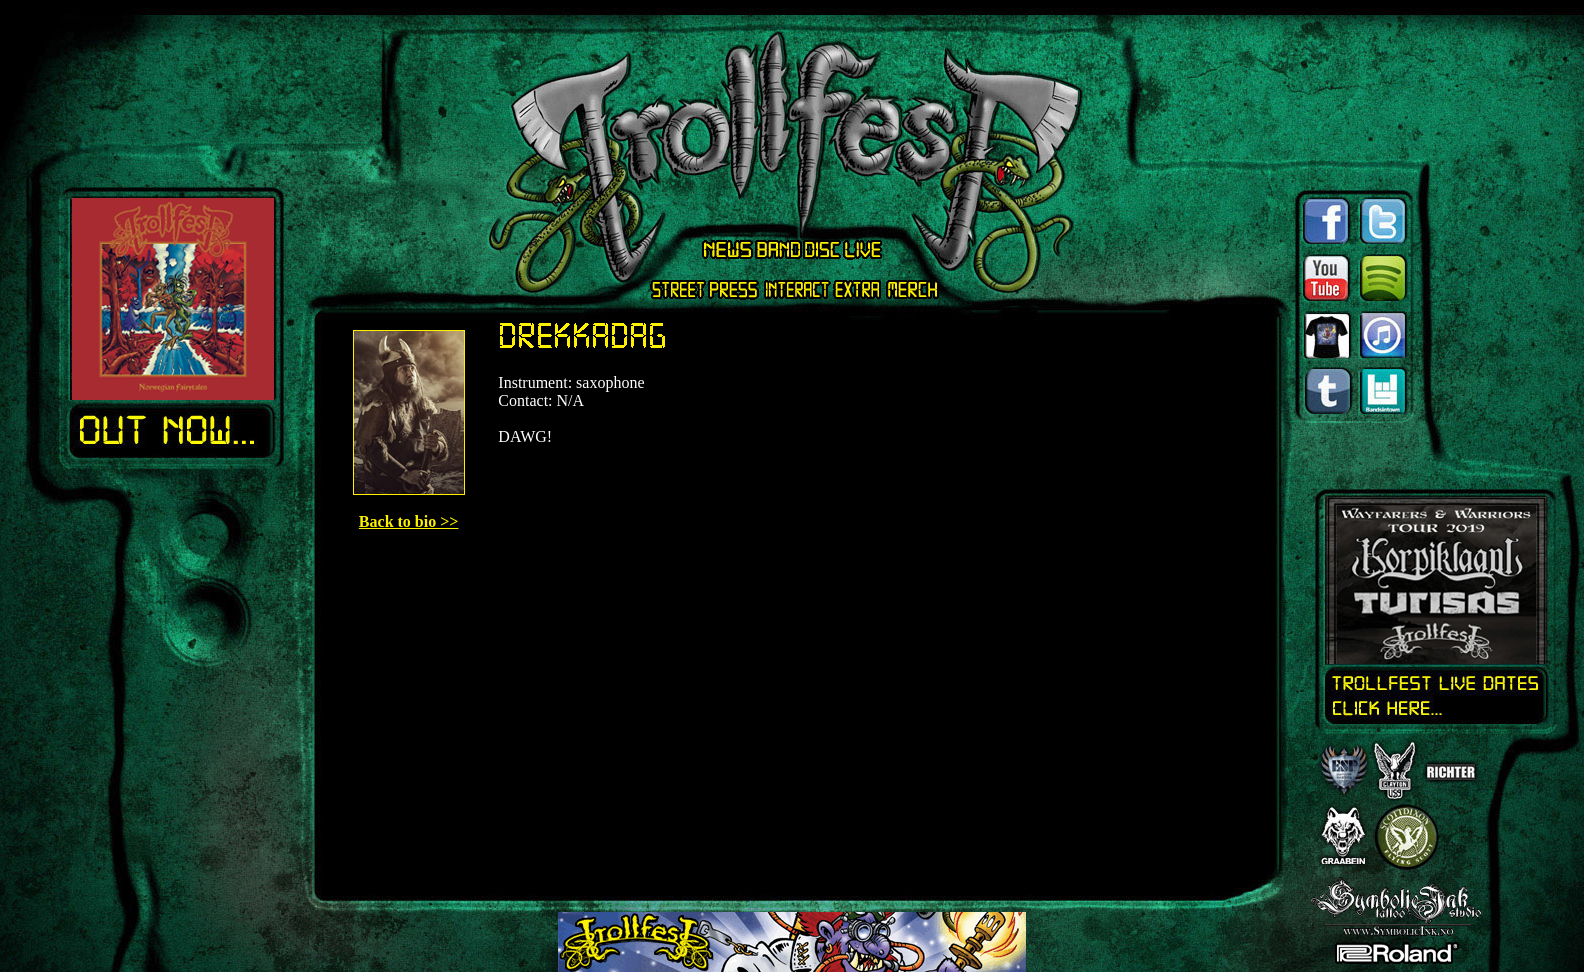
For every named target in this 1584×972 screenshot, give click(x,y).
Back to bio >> (409, 521)
